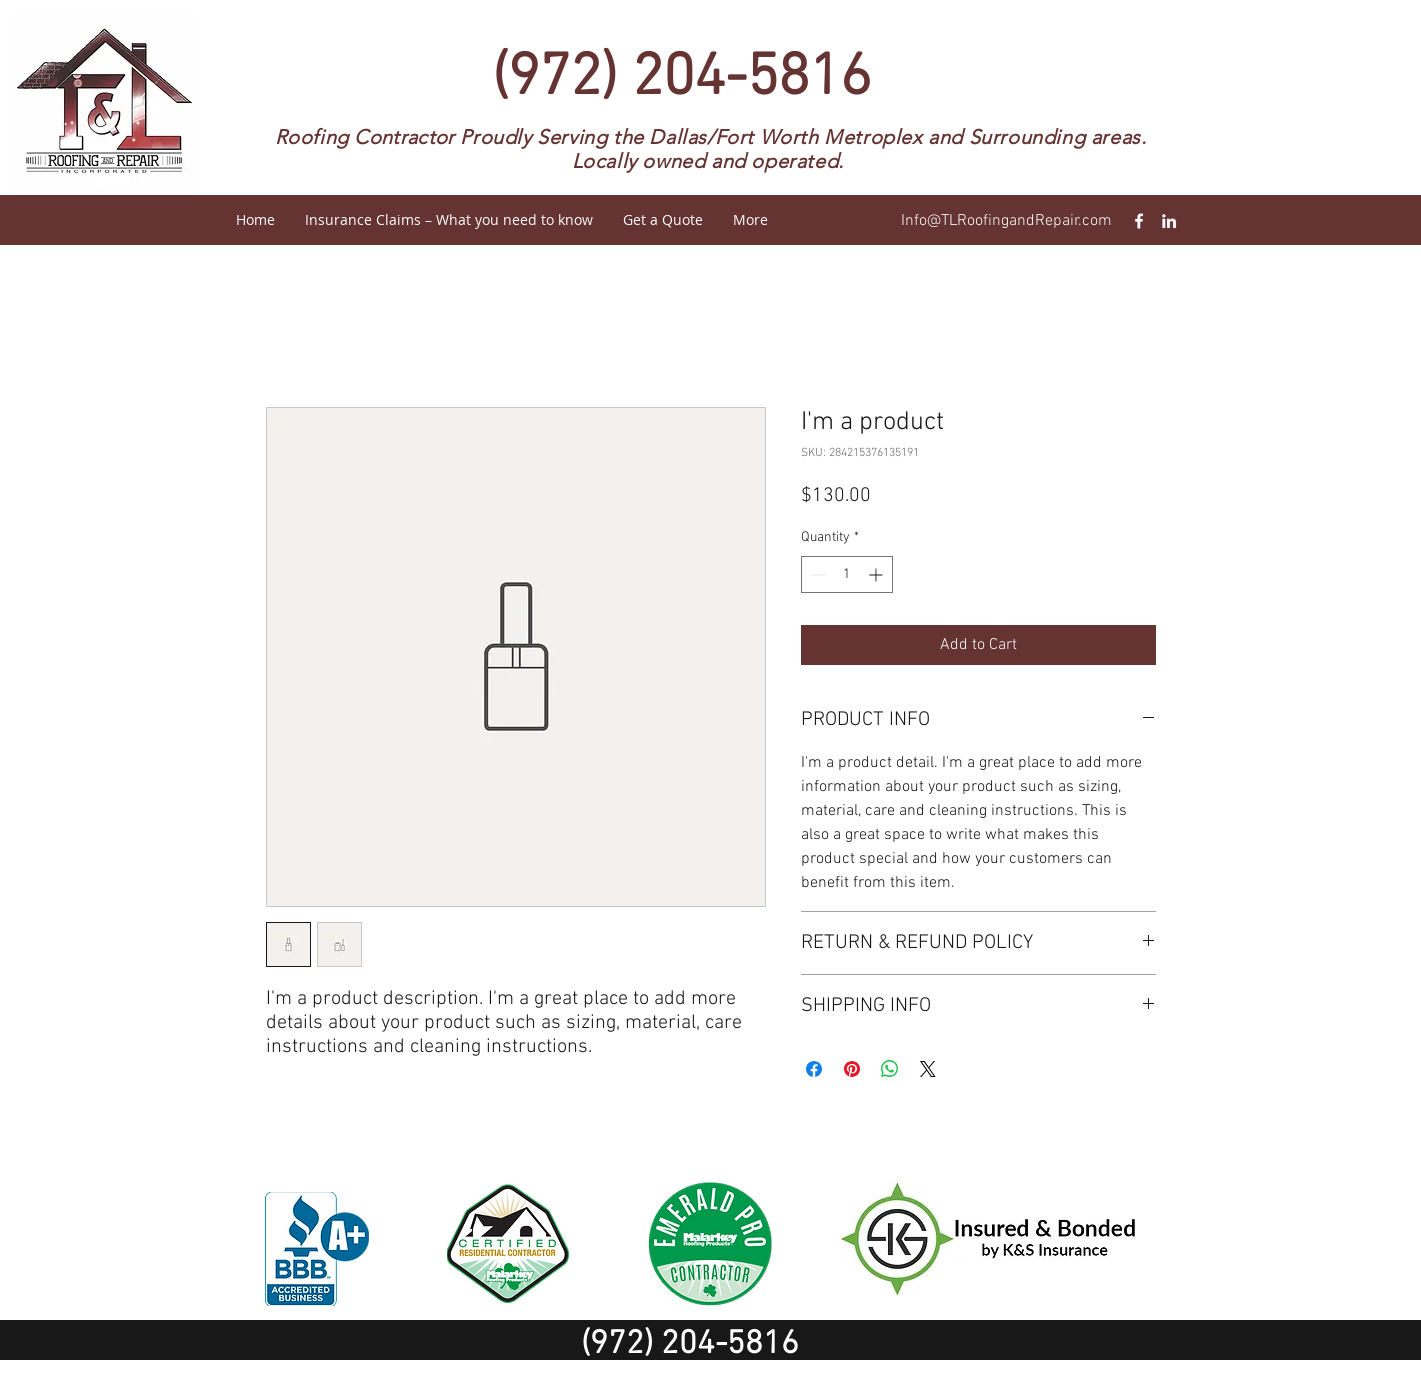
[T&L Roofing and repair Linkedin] (1169, 221)
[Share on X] (928, 1069)
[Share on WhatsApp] (890, 1069)
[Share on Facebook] (814, 1069)
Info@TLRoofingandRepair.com (1006, 221)
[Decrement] (816, 574)
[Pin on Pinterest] (852, 1069)
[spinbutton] (847, 574)
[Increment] (877, 574)
